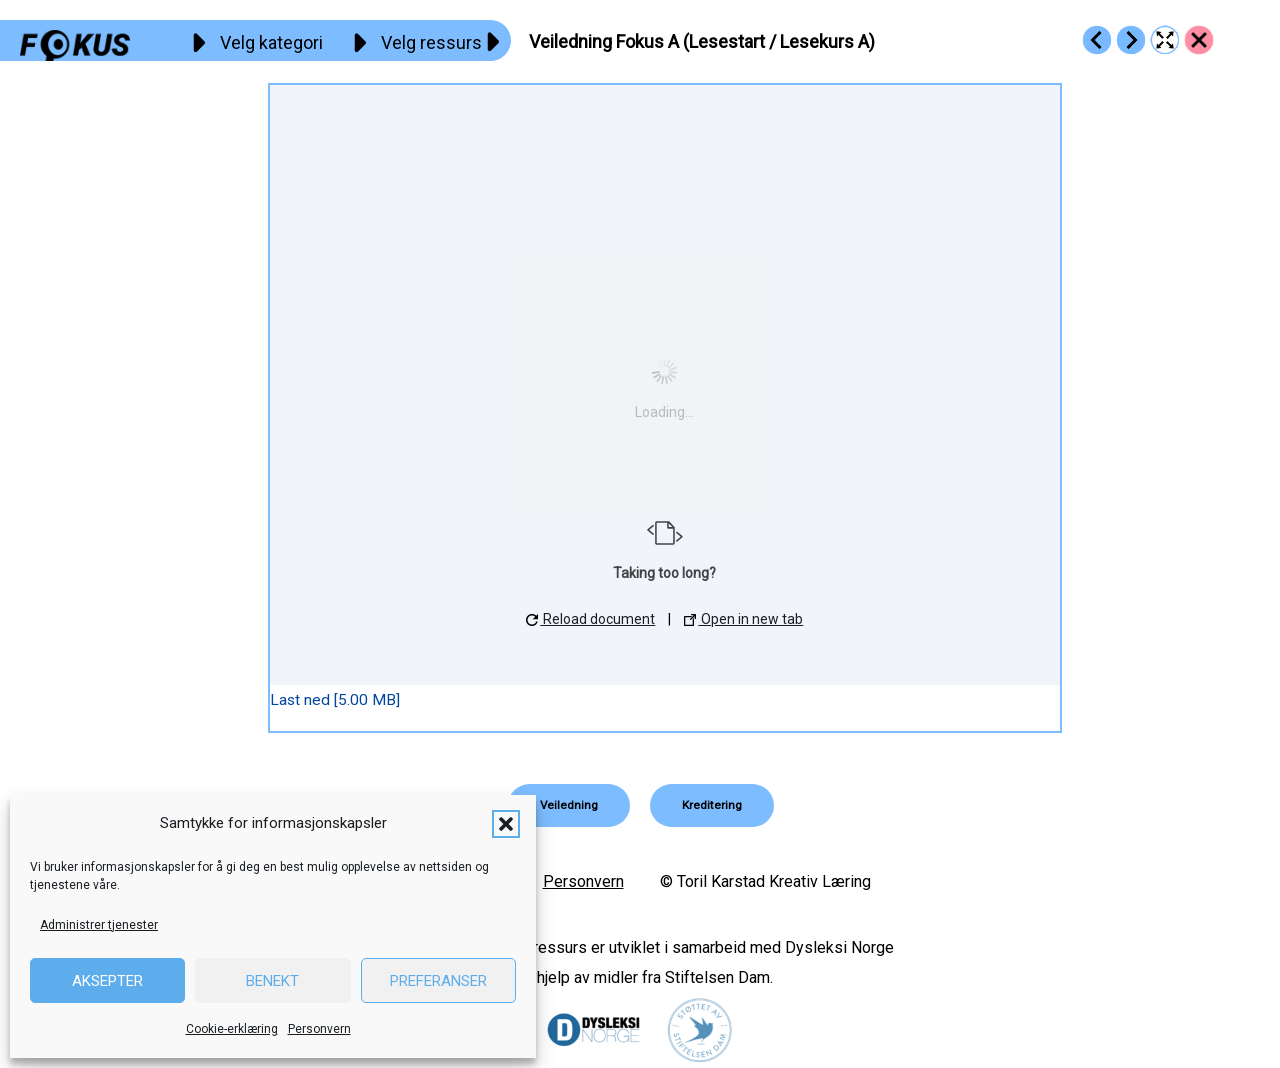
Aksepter (107, 981)
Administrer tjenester (99, 925)
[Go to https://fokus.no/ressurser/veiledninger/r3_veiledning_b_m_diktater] (1131, 40)
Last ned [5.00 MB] (335, 699)
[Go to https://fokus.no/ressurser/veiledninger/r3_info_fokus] (1097, 40)
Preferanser (438, 981)
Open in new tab (743, 619)
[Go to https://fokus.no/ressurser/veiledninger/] (1199, 40)
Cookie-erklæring (232, 1029)
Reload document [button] (590, 619)
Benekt (272, 981)
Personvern (319, 1029)
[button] (506, 824)
